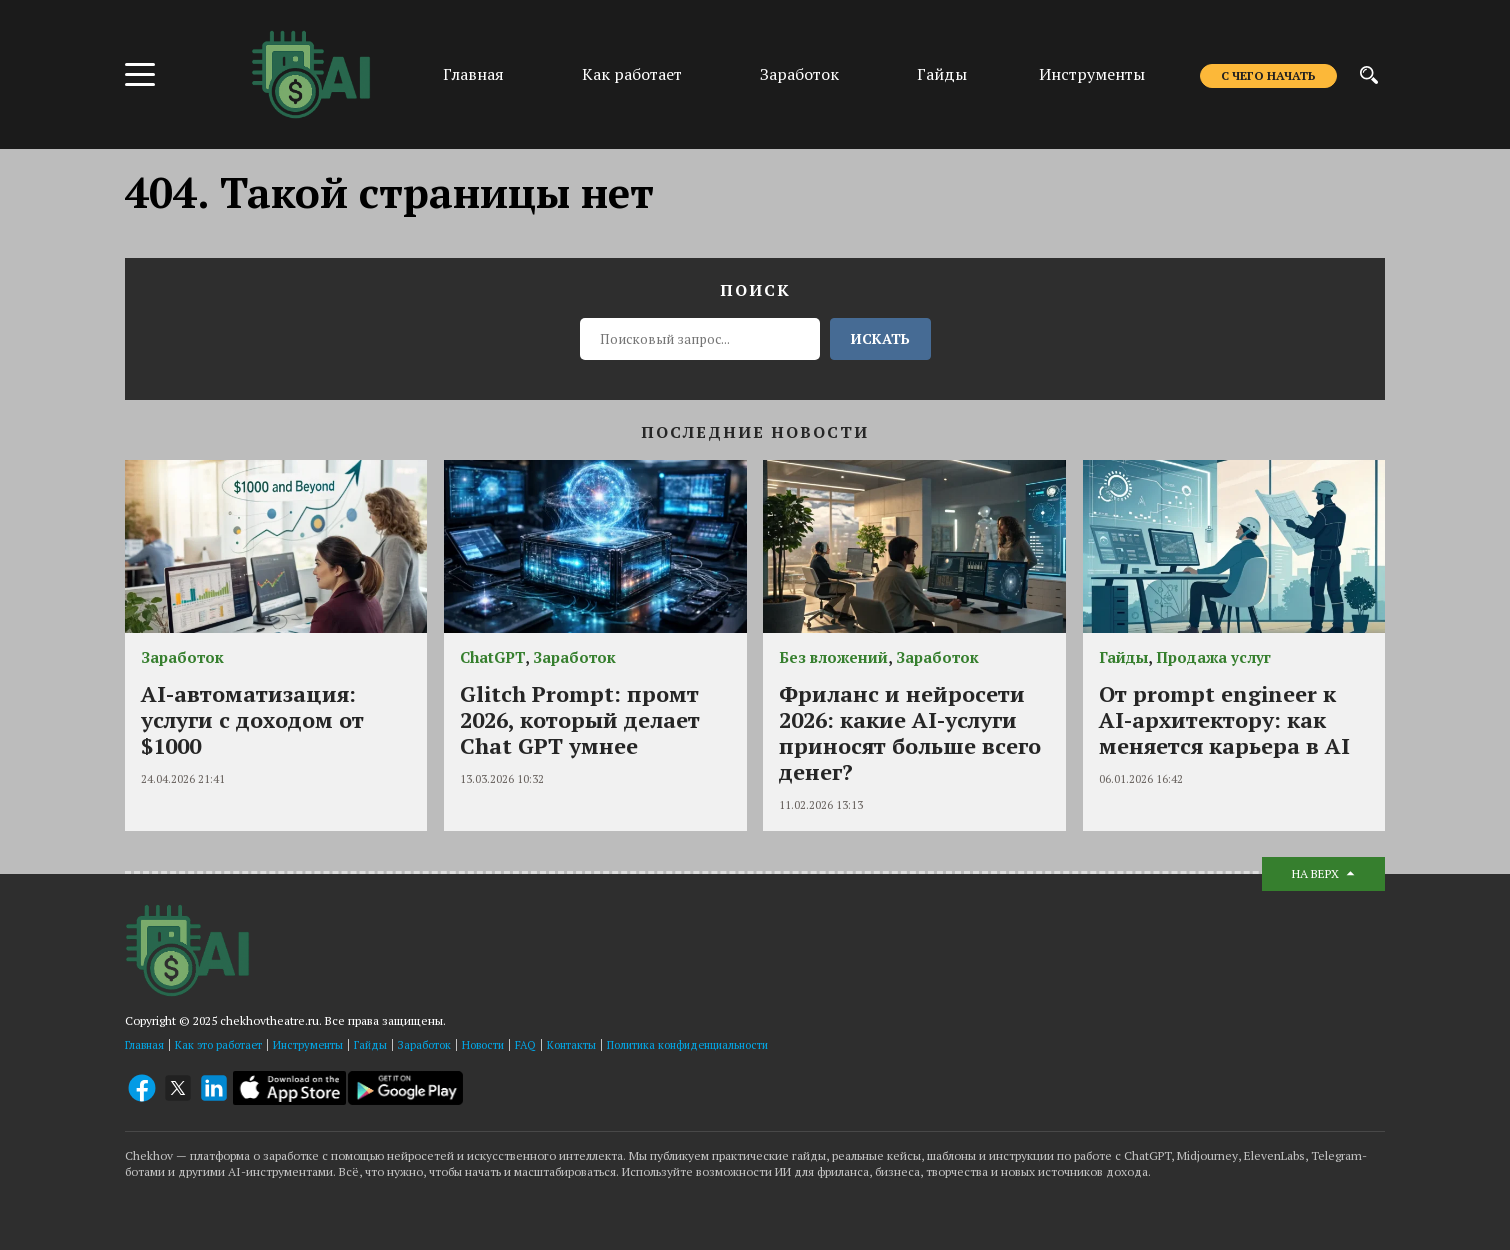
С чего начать (1268, 75)
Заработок (799, 74)
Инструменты (1092, 74)
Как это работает (218, 1045)
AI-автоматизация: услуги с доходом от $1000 (252, 719)
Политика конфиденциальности (687, 1045)
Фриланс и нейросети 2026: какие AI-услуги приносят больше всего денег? (910, 732)
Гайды (942, 74)
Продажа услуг (1213, 657)
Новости (483, 1045)
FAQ (525, 1045)
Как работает (632, 74)
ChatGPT (492, 657)
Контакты (571, 1045)
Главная (473, 74)
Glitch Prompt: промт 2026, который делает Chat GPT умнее (580, 719)
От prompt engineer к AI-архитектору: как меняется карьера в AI (1224, 719)
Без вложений (833, 657)
